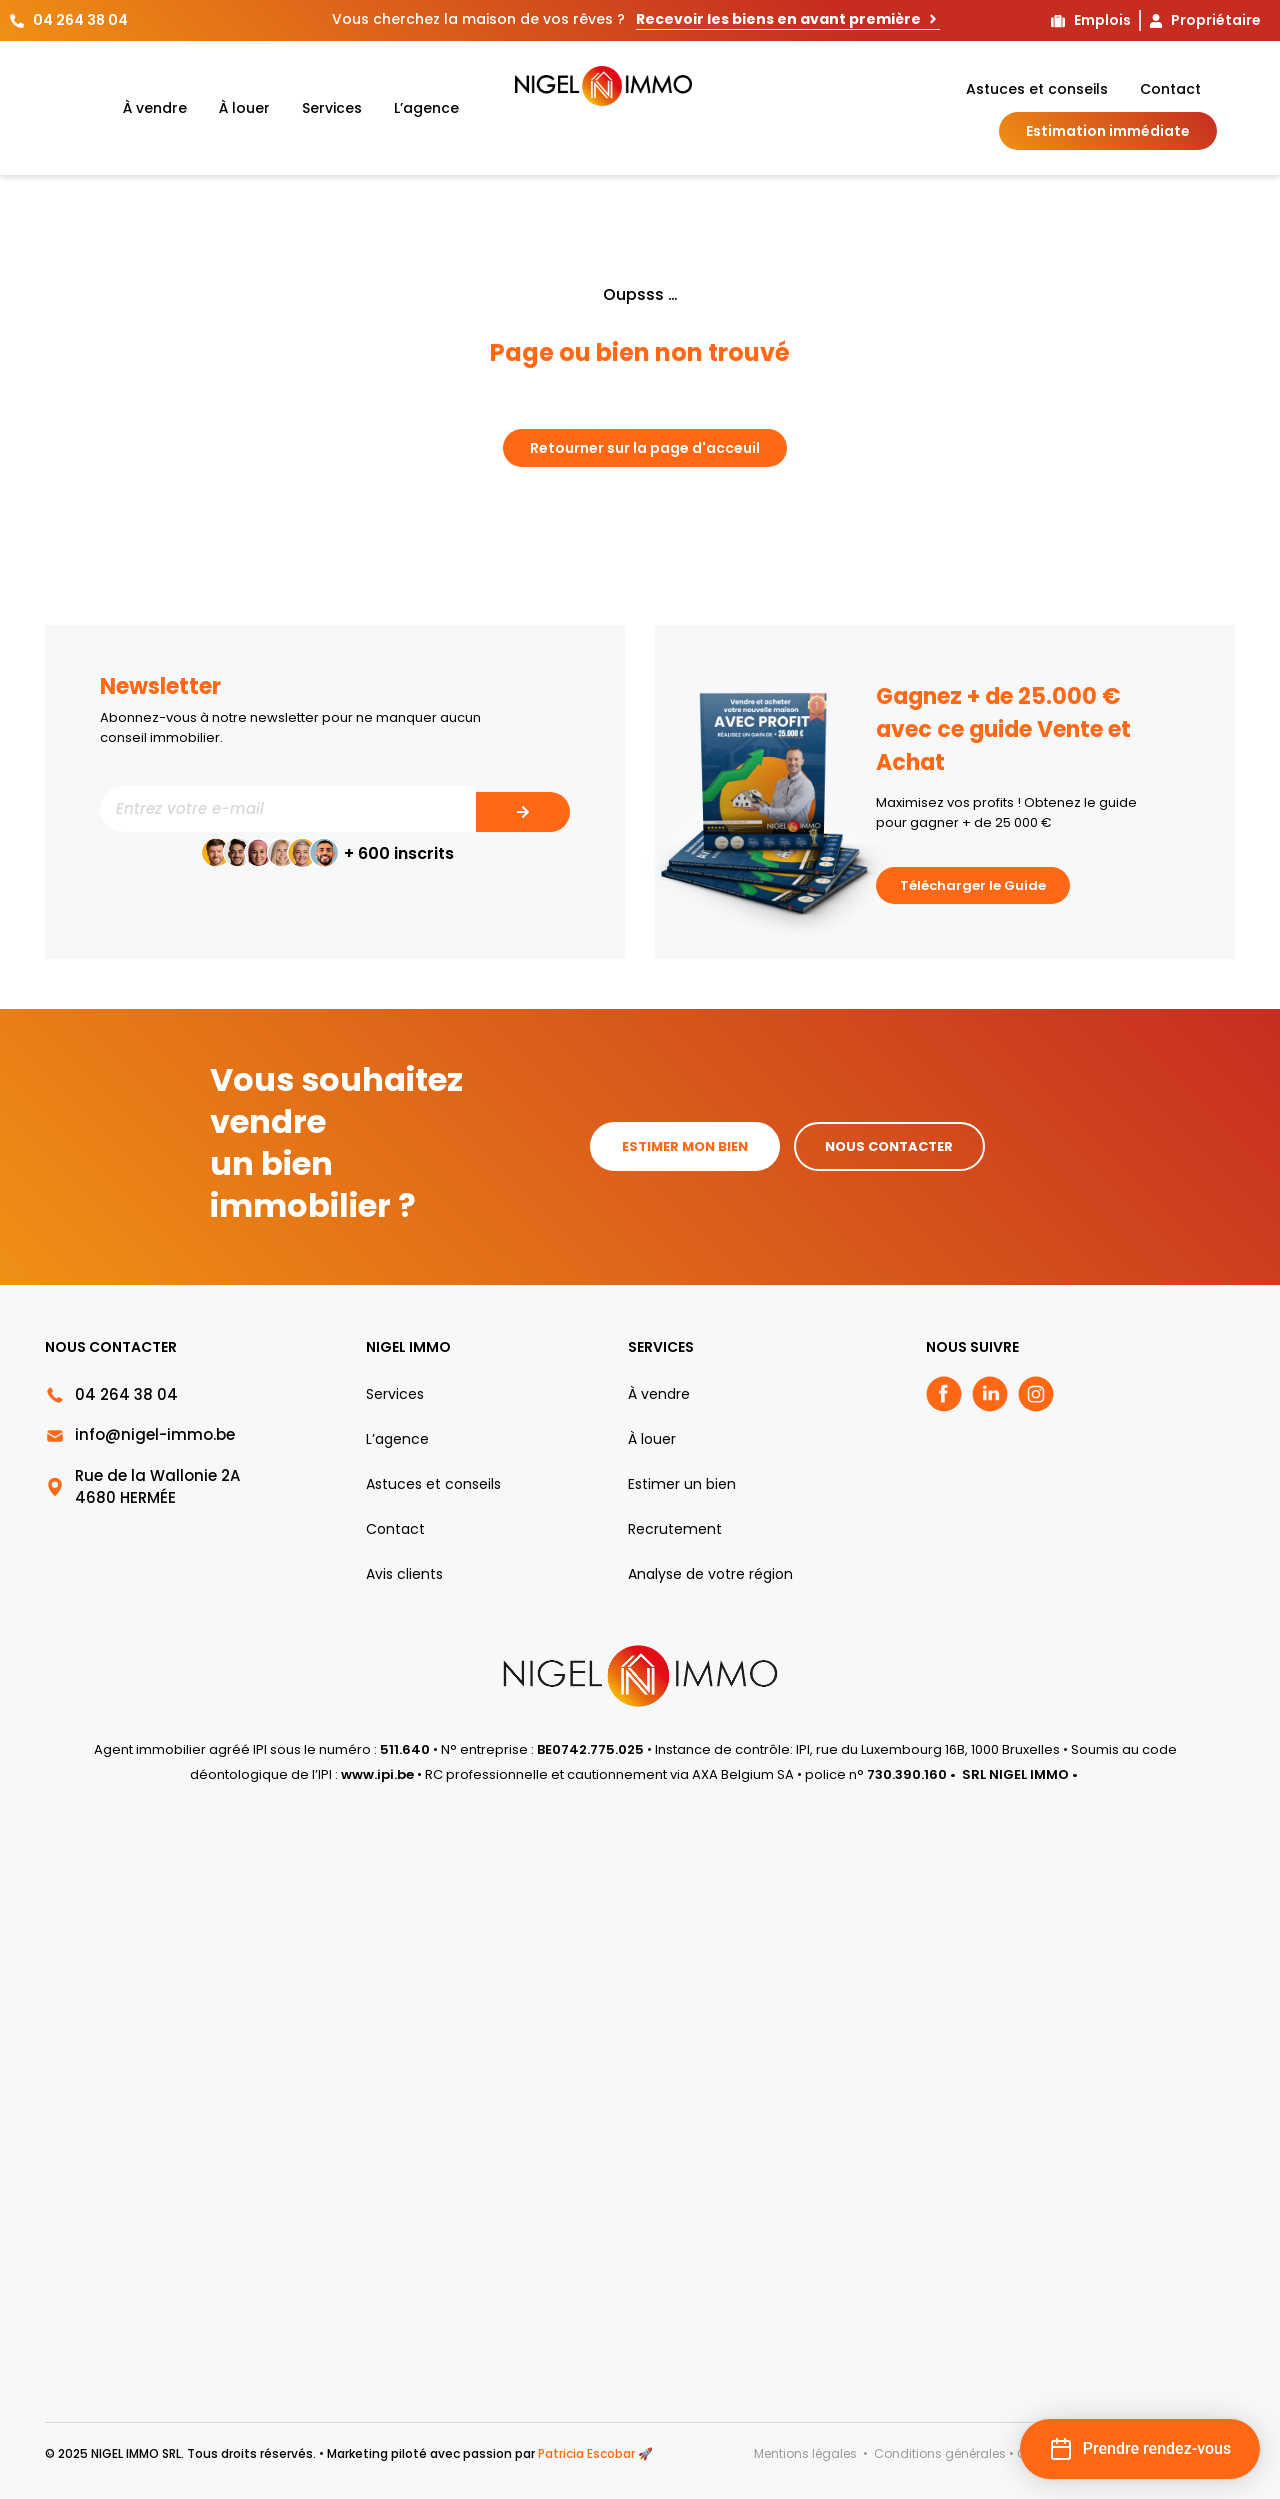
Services (332, 108)
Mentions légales (807, 2453)
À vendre (155, 108)
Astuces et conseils (1037, 89)
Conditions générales (940, 2453)
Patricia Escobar (586, 2453)
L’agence (426, 108)
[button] (1140, 2449)
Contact (1170, 89)
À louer (244, 108)
